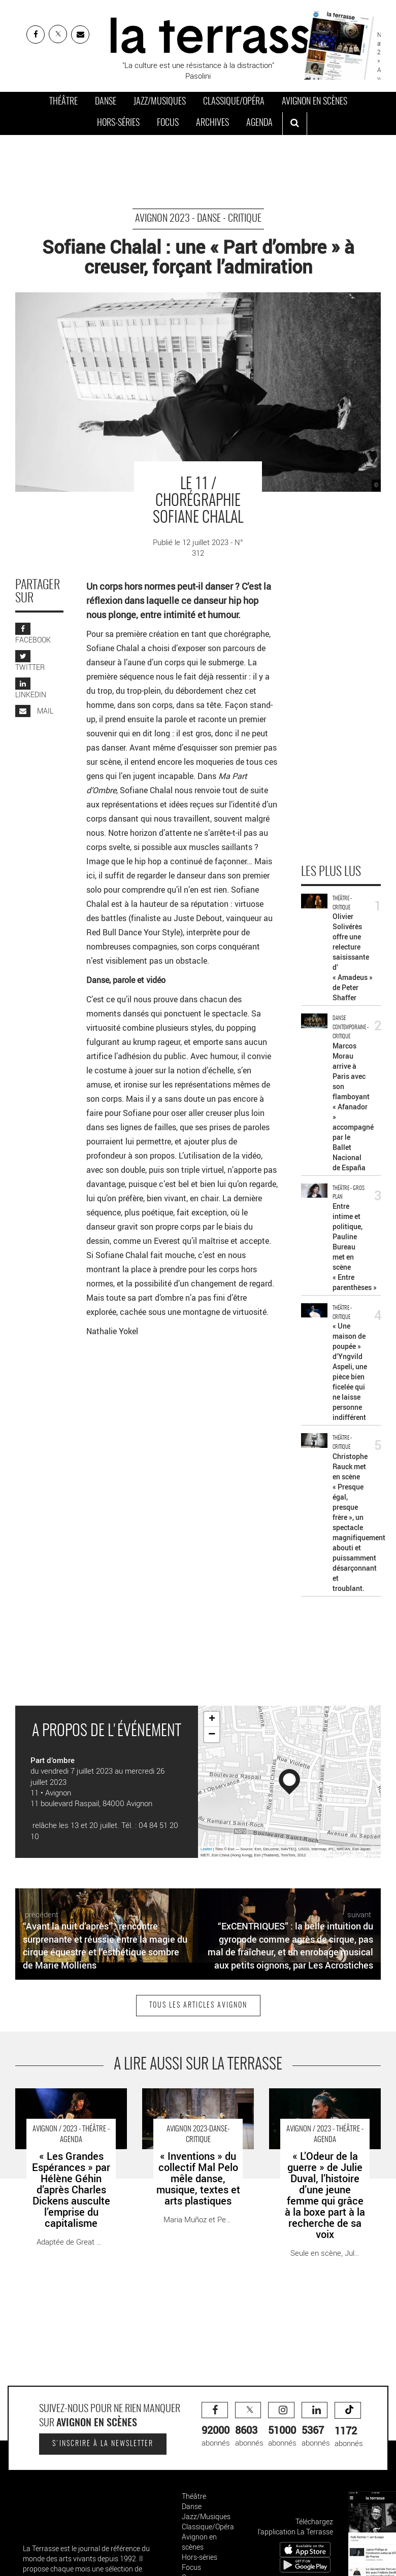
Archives (212, 123)
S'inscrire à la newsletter (102, 2444)
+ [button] (212, 1719)
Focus (168, 123)
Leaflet (206, 1849)
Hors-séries (118, 123)
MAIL (34, 711)
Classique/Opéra (234, 102)
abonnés (216, 2425)
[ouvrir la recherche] (295, 123)
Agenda (259, 123)
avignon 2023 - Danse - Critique (198, 219)
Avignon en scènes (314, 102)
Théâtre (63, 102)
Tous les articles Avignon (198, 2005)
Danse (105, 102)
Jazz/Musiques (160, 102)
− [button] (211, 1734)
